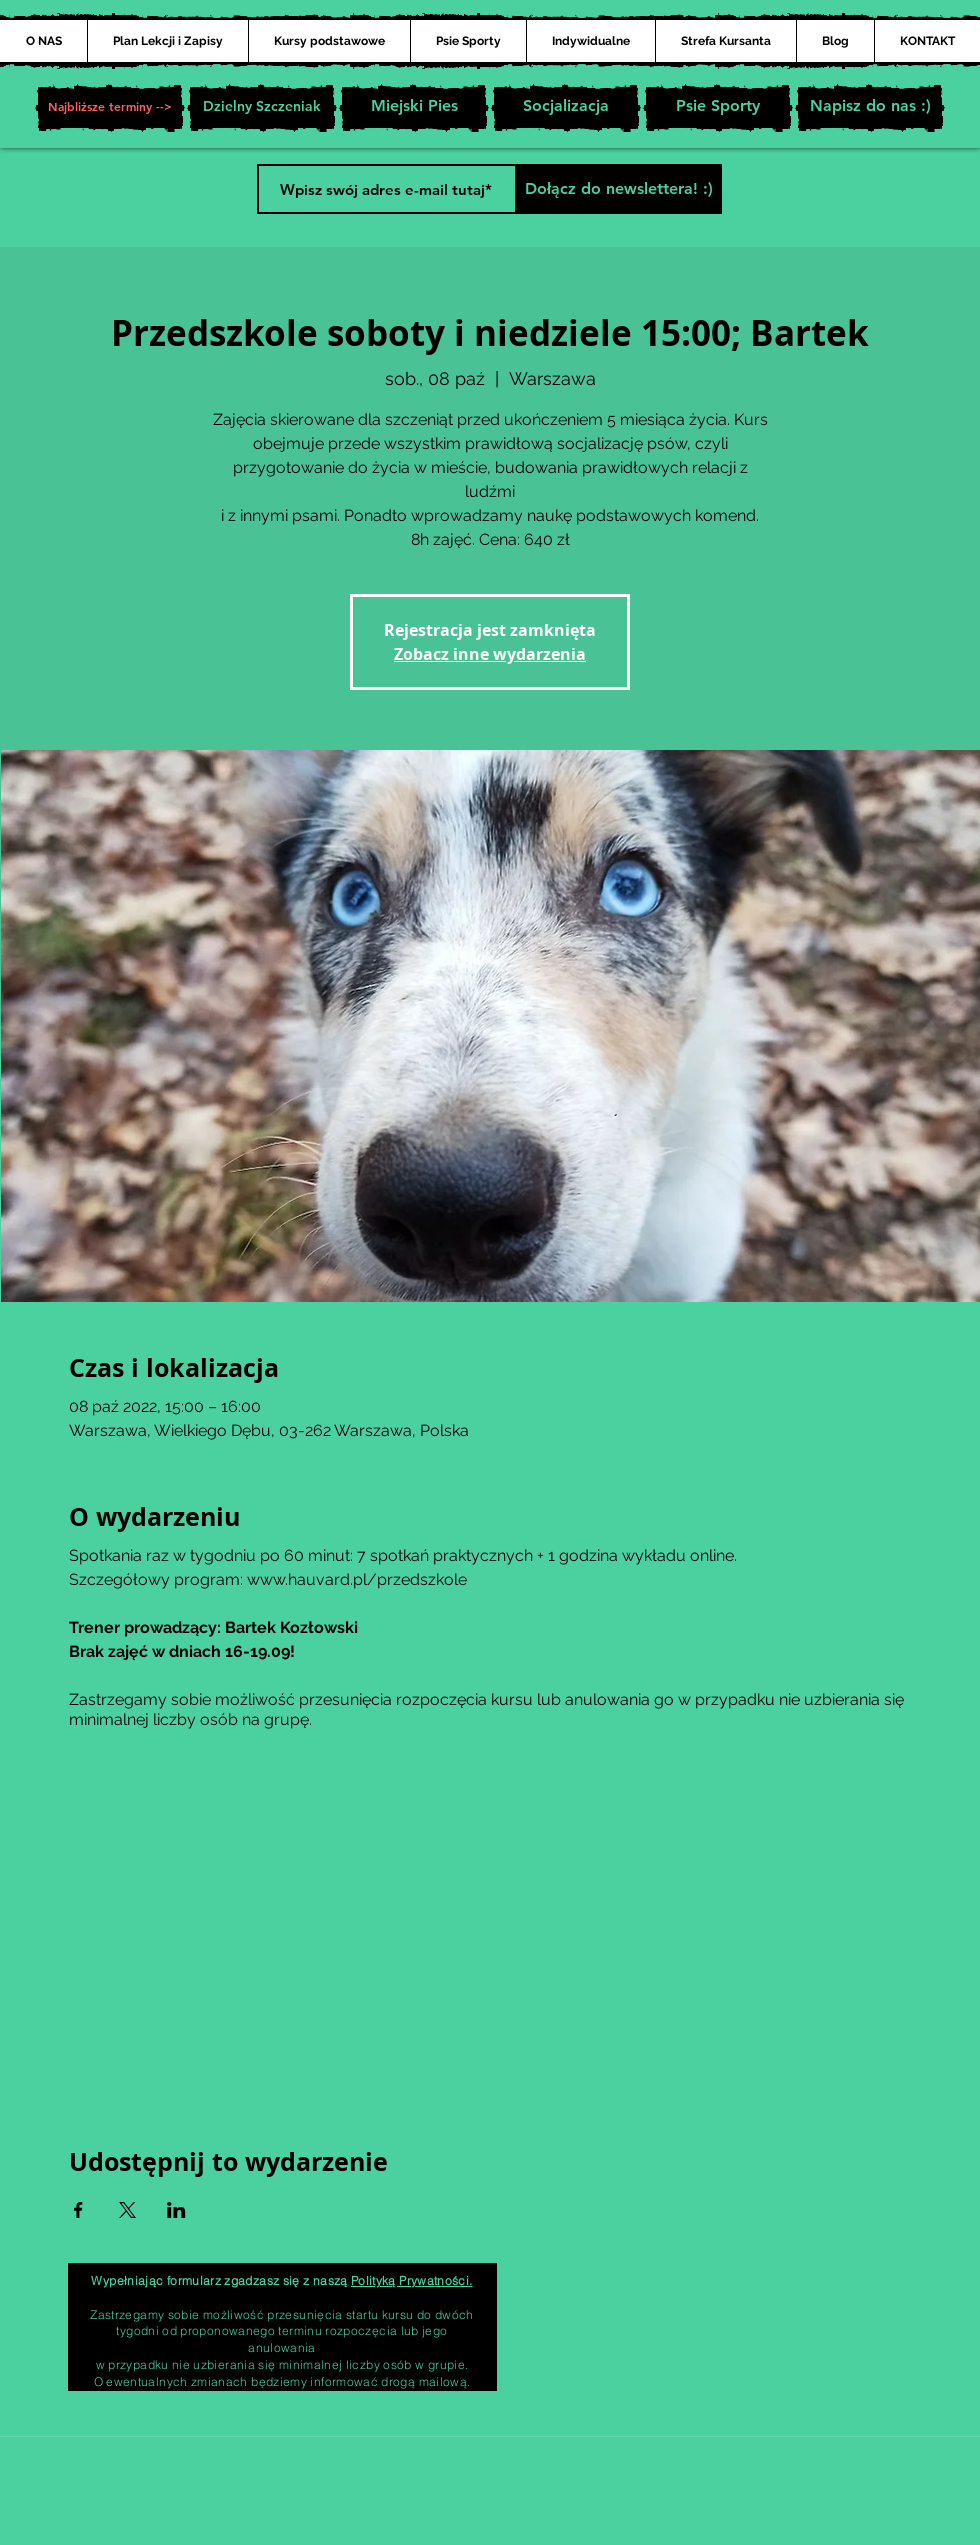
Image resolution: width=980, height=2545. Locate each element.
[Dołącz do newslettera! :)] (618, 189)
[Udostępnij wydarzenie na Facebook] (78, 2210)
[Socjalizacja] (566, 108)
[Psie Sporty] (718, 108)
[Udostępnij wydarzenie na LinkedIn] (176, 2210)
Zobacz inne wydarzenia (490, 654)
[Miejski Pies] (414, 108)
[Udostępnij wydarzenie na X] (127, 2210)
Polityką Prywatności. (412, 2280)
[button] (110, 108)
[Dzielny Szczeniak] (262, 108)
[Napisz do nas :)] (870, 108)
